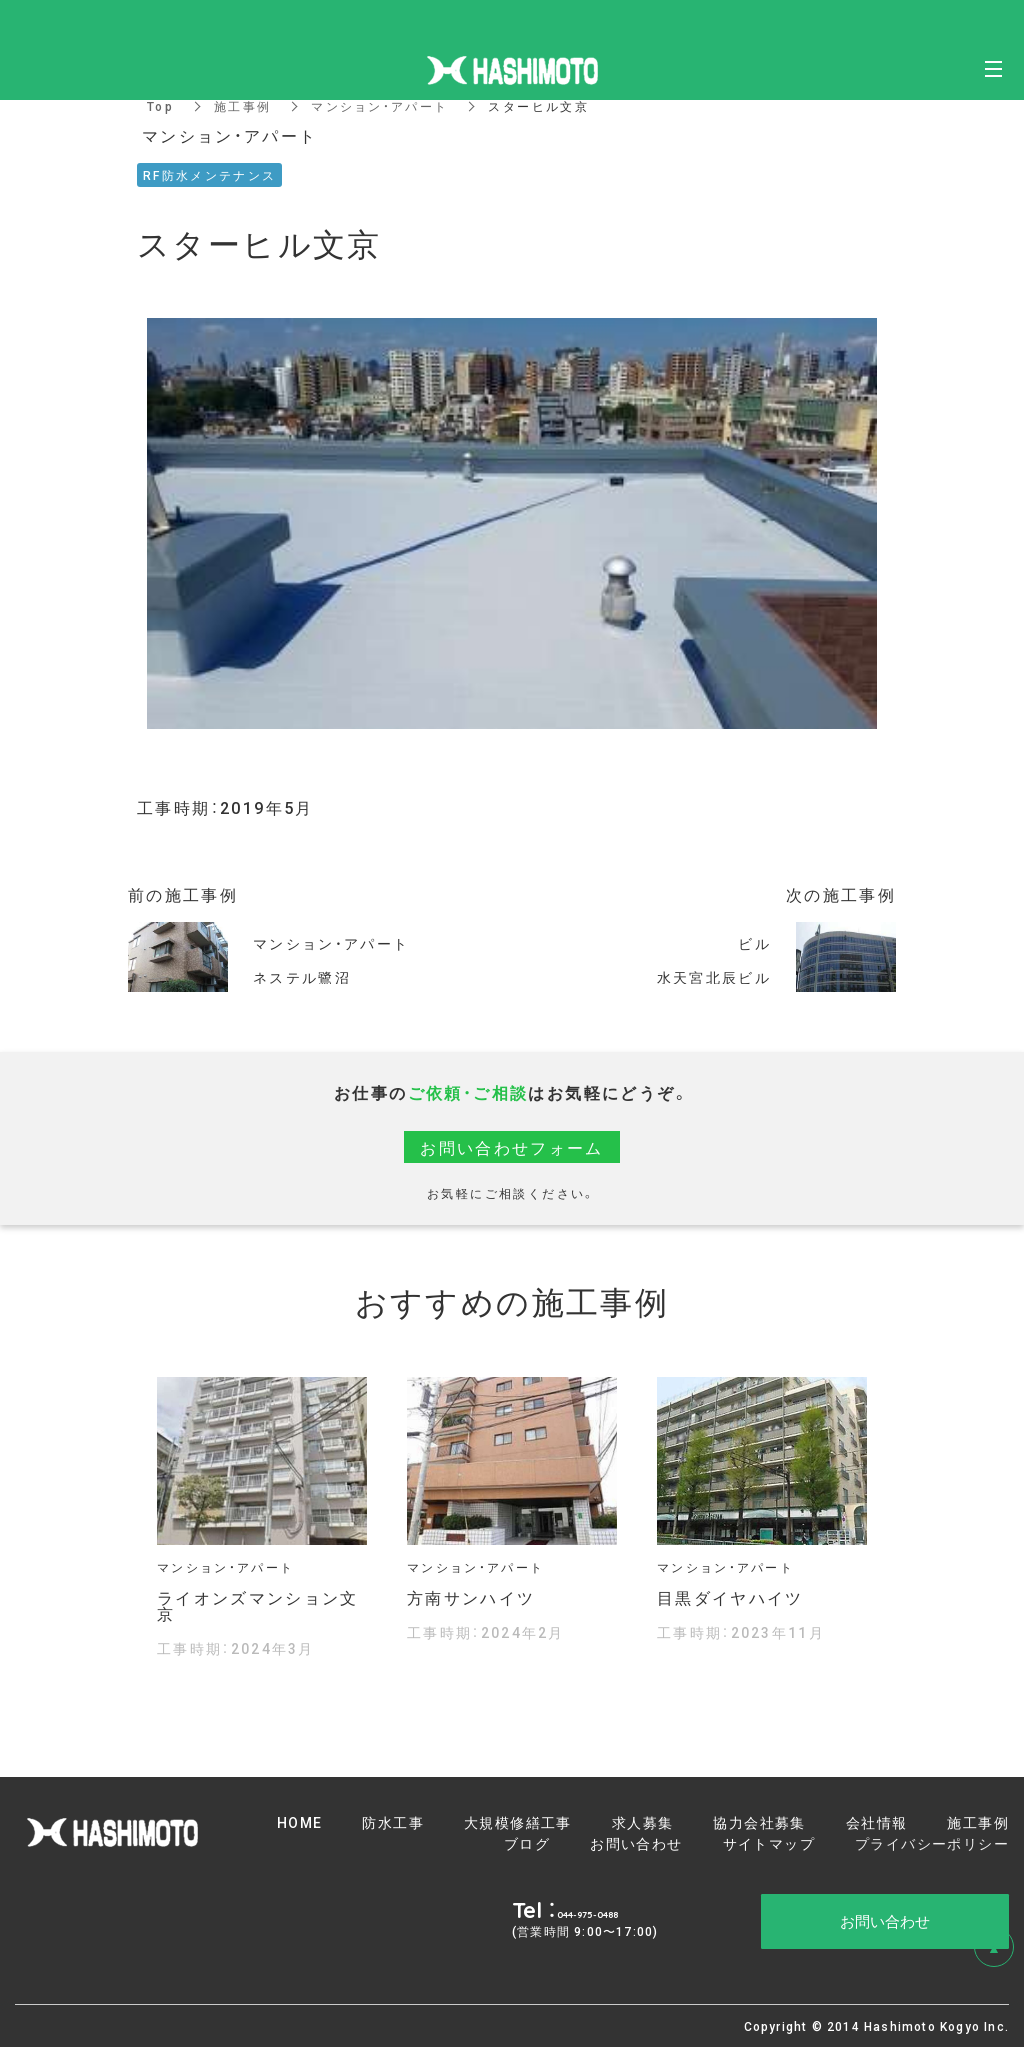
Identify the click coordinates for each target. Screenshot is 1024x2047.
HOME (300, 1822)
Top (160, 106)
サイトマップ (769, 1843)
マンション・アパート (381, 106)
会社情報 (877, 1822)
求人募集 (643, 1822)
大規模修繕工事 (518, 1822)
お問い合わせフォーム (512, 1147)
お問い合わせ (636, 1843)
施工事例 (243, 106)
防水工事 (393, 1822)
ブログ (527, 1843)
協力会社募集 (759, 1822)
